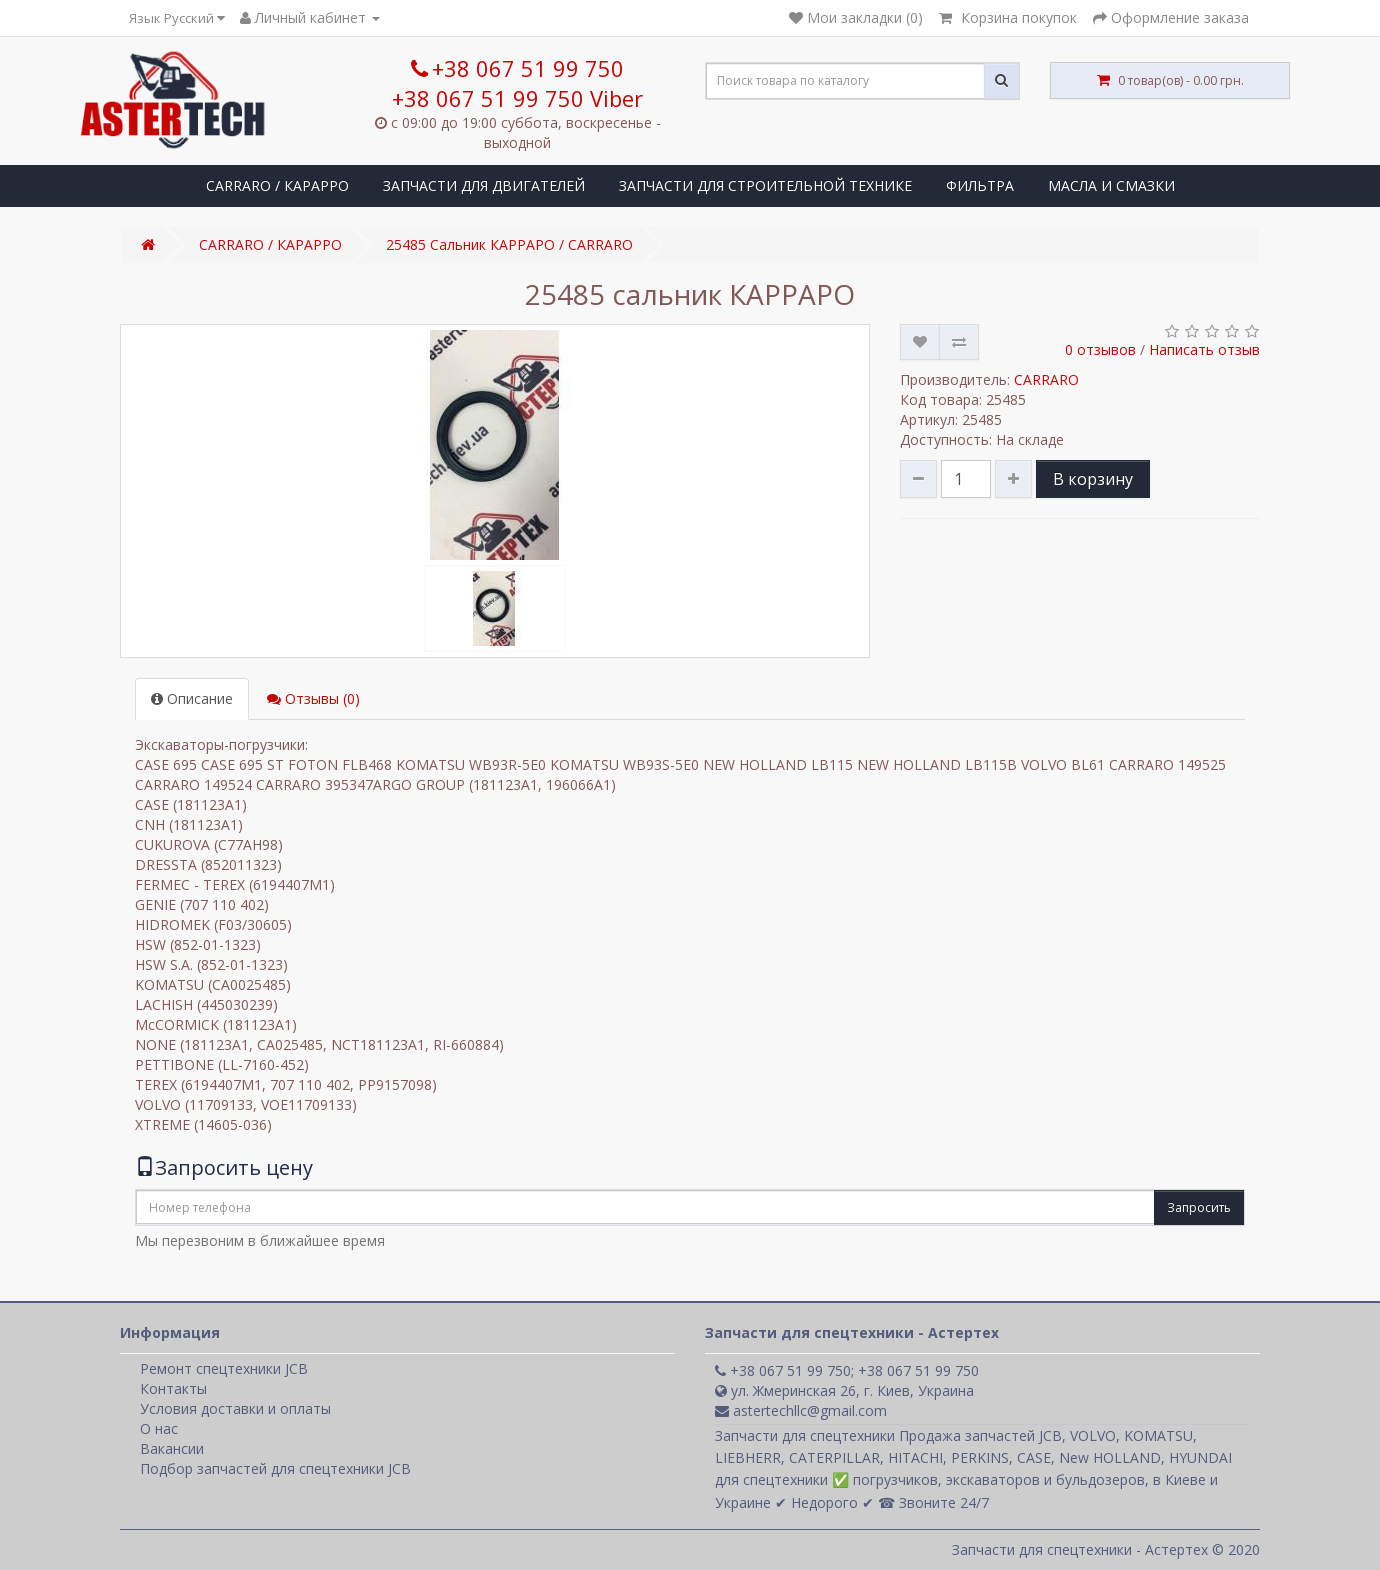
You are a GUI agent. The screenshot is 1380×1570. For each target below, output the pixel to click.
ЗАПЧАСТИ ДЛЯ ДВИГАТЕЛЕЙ (484, 185)
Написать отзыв (1204, 349)
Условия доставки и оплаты (235, 1408)
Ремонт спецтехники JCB (224, 1368)
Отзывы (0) (313, 698)
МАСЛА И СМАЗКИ (1111, 185)
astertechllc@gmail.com (801, 1410)
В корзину (1093, 479)
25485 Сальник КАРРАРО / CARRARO (509, 244)
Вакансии (172, 1448)
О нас (159, 1428)
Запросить (1199, 1207)
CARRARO (1046, 379)
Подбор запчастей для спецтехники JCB (275, 1468)
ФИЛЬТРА (980, 185)
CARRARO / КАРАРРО (277, 185)
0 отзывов (1100, 349)
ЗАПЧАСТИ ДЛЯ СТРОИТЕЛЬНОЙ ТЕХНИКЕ (765, 185)
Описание (192, 698)
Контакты (173, 1388)
